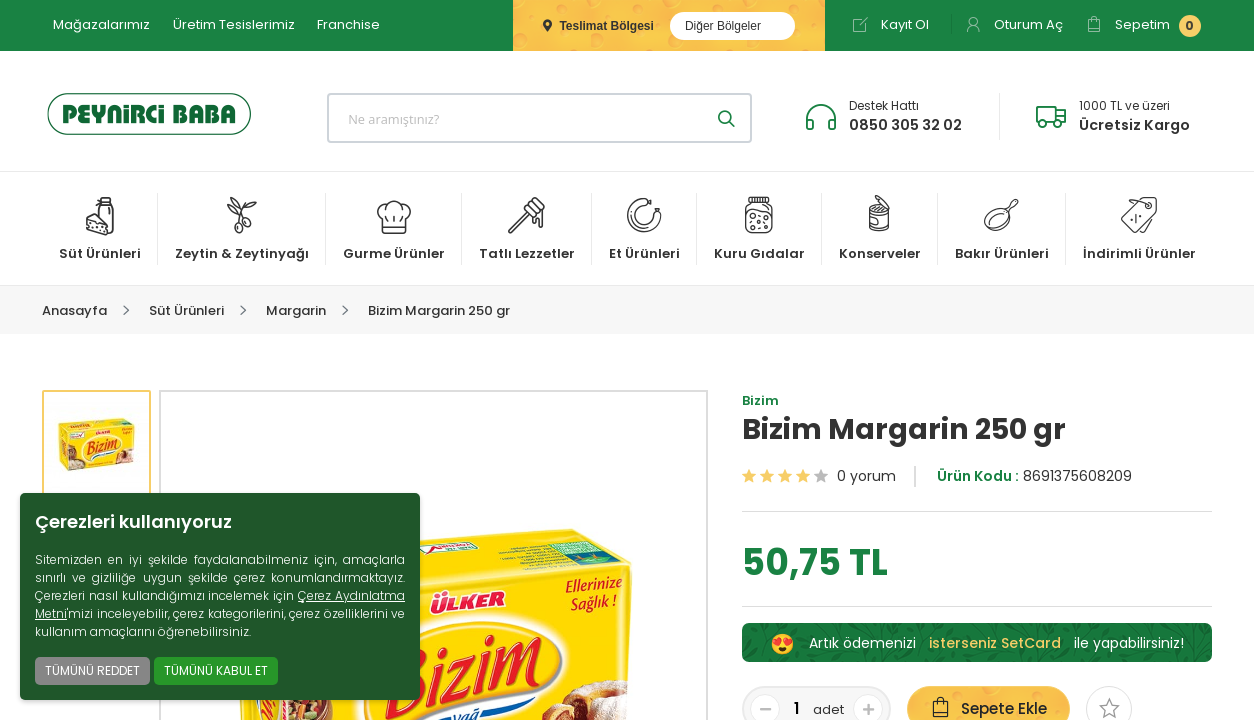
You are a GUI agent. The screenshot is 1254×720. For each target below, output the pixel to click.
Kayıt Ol (890, 24)
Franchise (348, 24)
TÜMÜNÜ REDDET (92, 670)
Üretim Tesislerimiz (234, 24)
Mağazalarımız (101, 24)
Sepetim (1143, 26)
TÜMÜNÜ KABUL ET (216, 670)
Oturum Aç (1014, 24)
